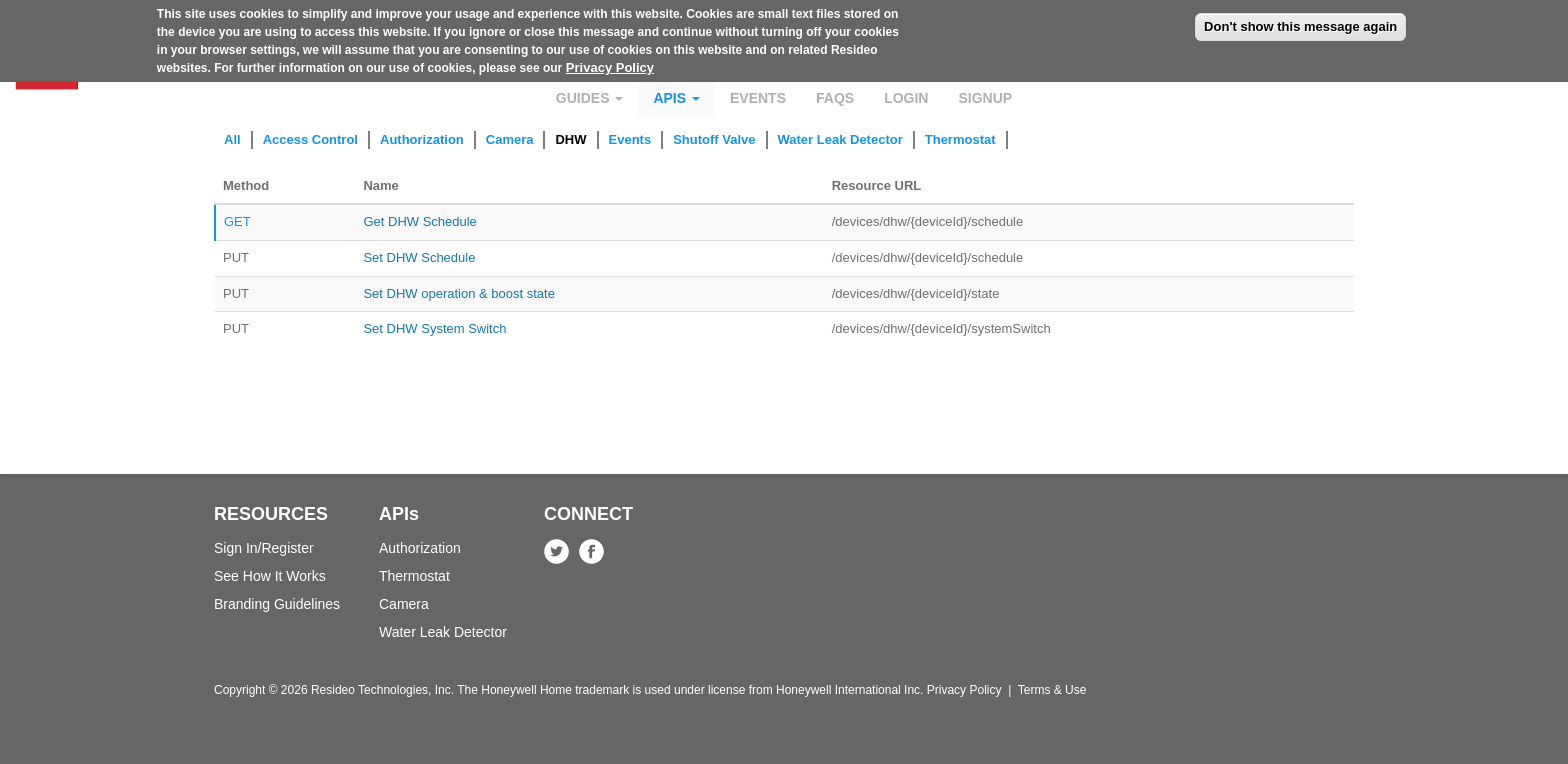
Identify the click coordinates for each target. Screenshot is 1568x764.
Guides (590, 98)
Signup (985, 98)
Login (906, 98)
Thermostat (960, 139)
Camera (510, 139)
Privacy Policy (610, 61)
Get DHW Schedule (419, 221)
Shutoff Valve (714, 139)
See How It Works (270, 576)
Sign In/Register (264, 548)
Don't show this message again (1300, 20)
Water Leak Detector (840, 139)
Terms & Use (1052, 690)
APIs (676, 98)
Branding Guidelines (277, 604)
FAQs (835, 98)
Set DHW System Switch (434, 328)
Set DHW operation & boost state (458, 293)
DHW (570, 139)
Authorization (422, 139)
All (232, 139)
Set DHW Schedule (419, 257)
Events (758, 98)
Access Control (310, 139)
